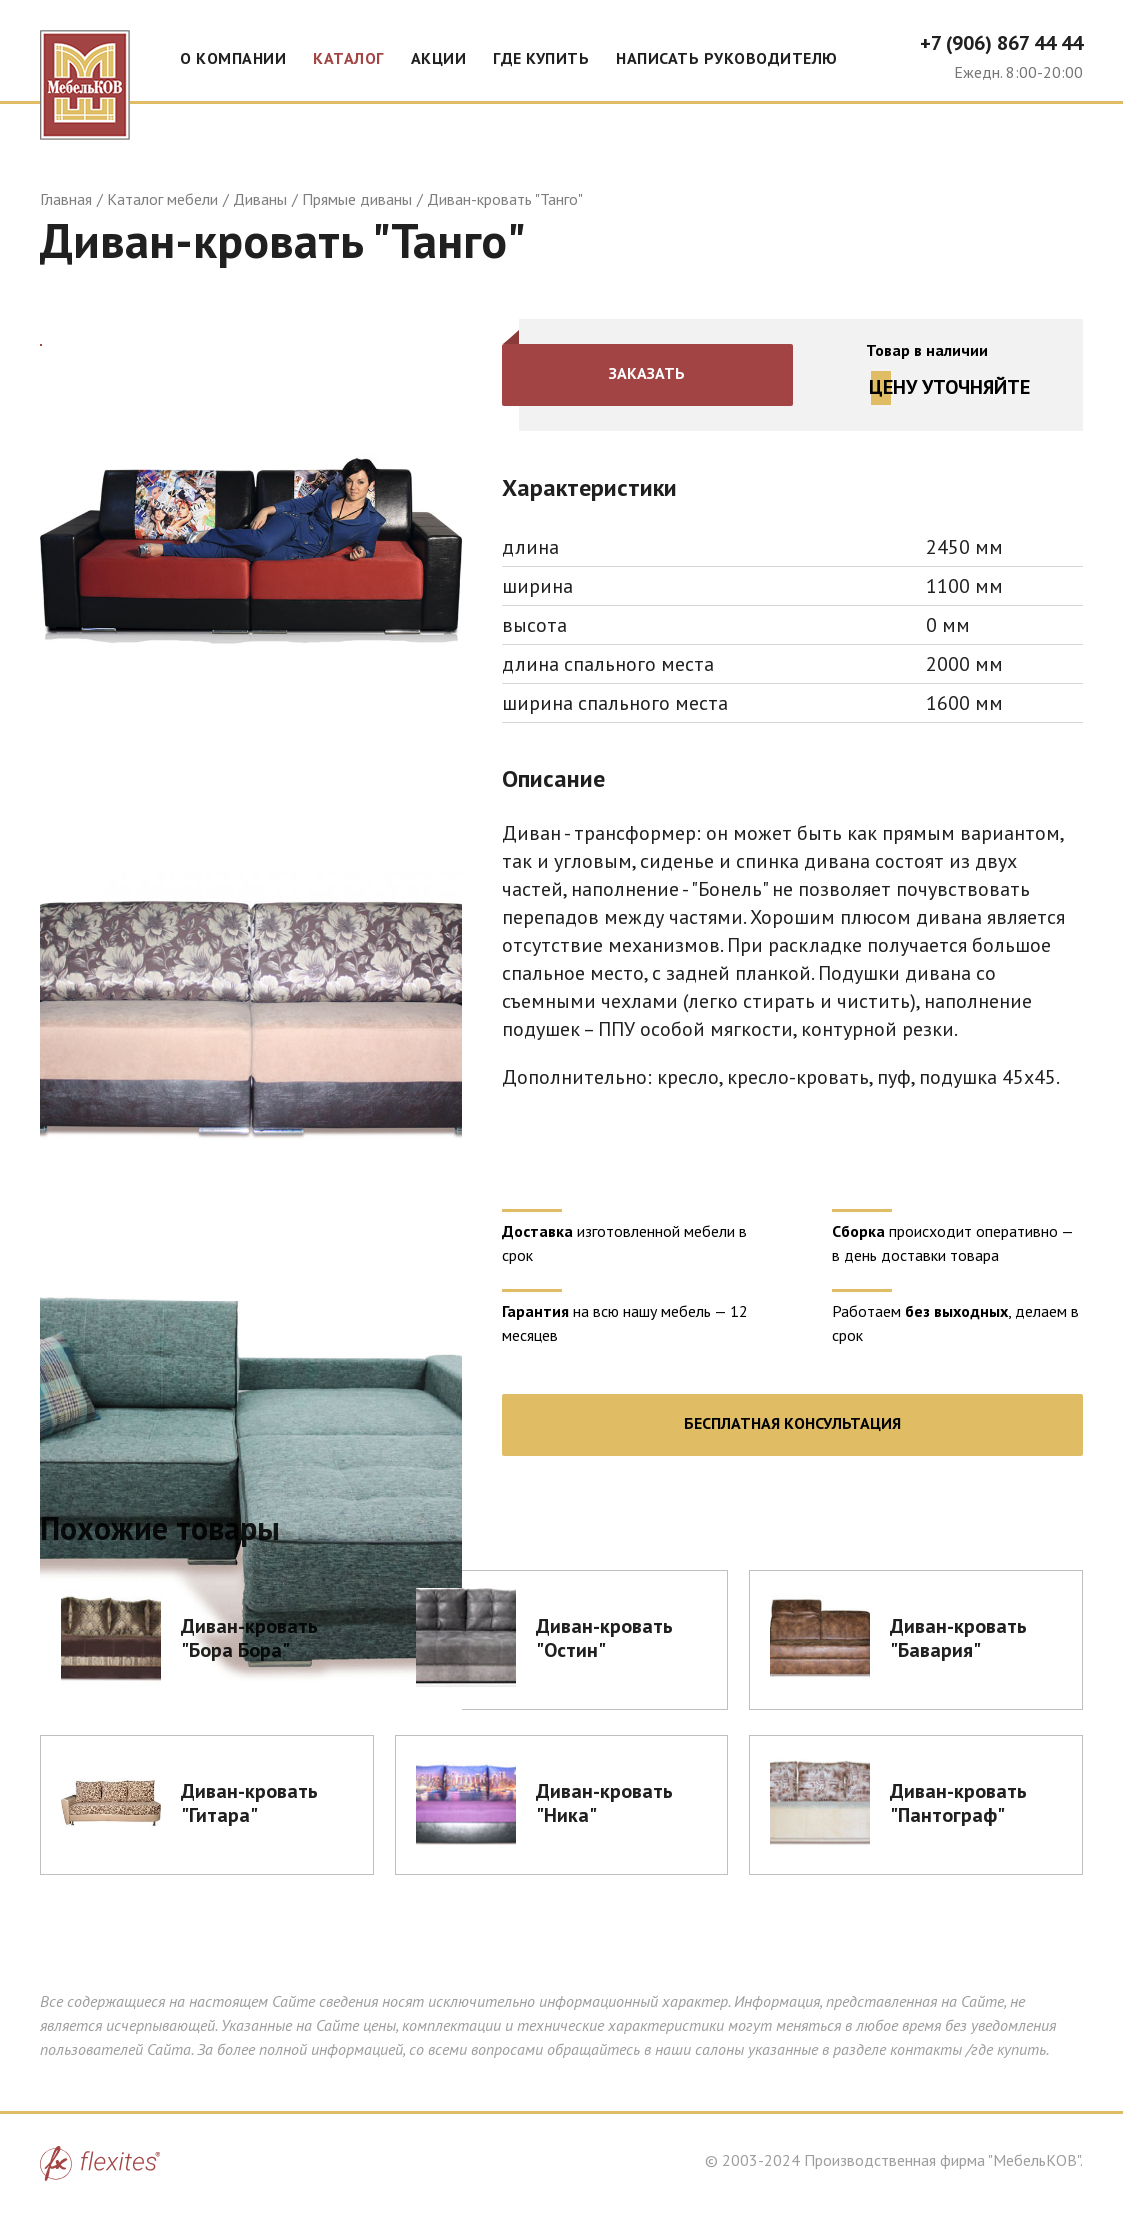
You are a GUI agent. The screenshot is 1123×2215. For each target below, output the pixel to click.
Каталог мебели (162, 199)
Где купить (541, 58)
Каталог (348, 58)
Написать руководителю (727, 58)
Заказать (648, 373)
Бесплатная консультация (792, 1423)
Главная (66, 199)
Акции (439, 58)
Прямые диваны (357, 199)
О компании (233, 58)
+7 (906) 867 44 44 (1001, 43)
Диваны (260, 199)
